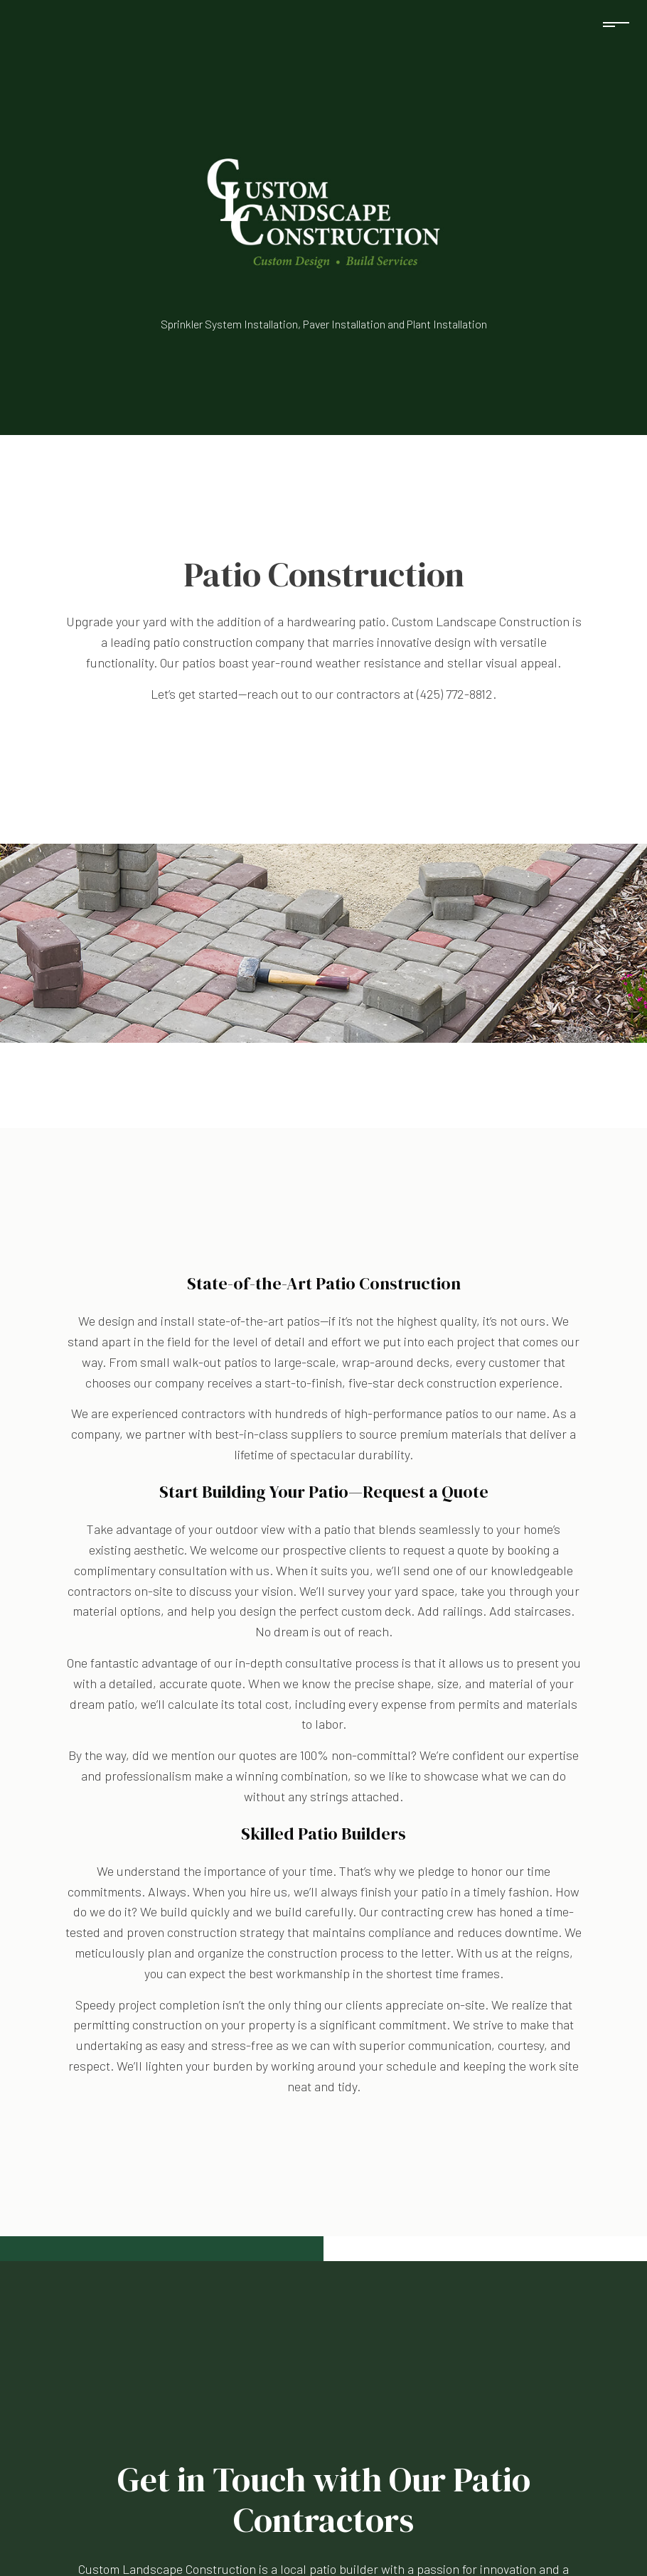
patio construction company (228, 642)
